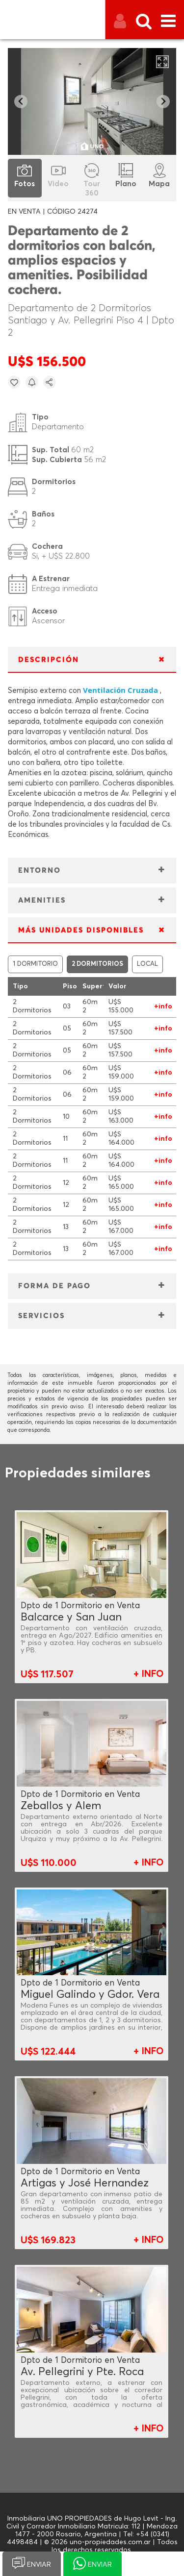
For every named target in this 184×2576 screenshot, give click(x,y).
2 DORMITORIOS (97, 964)
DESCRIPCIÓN (48, 659)
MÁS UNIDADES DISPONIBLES (81, 930)
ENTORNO (39, 870)
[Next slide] (163, 101)
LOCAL (147, 964)
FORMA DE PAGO (54, 1286)
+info (163, 1006)
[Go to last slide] (20, 101)
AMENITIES (42, 900)
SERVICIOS (41, 1316)
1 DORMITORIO (35, 964)
